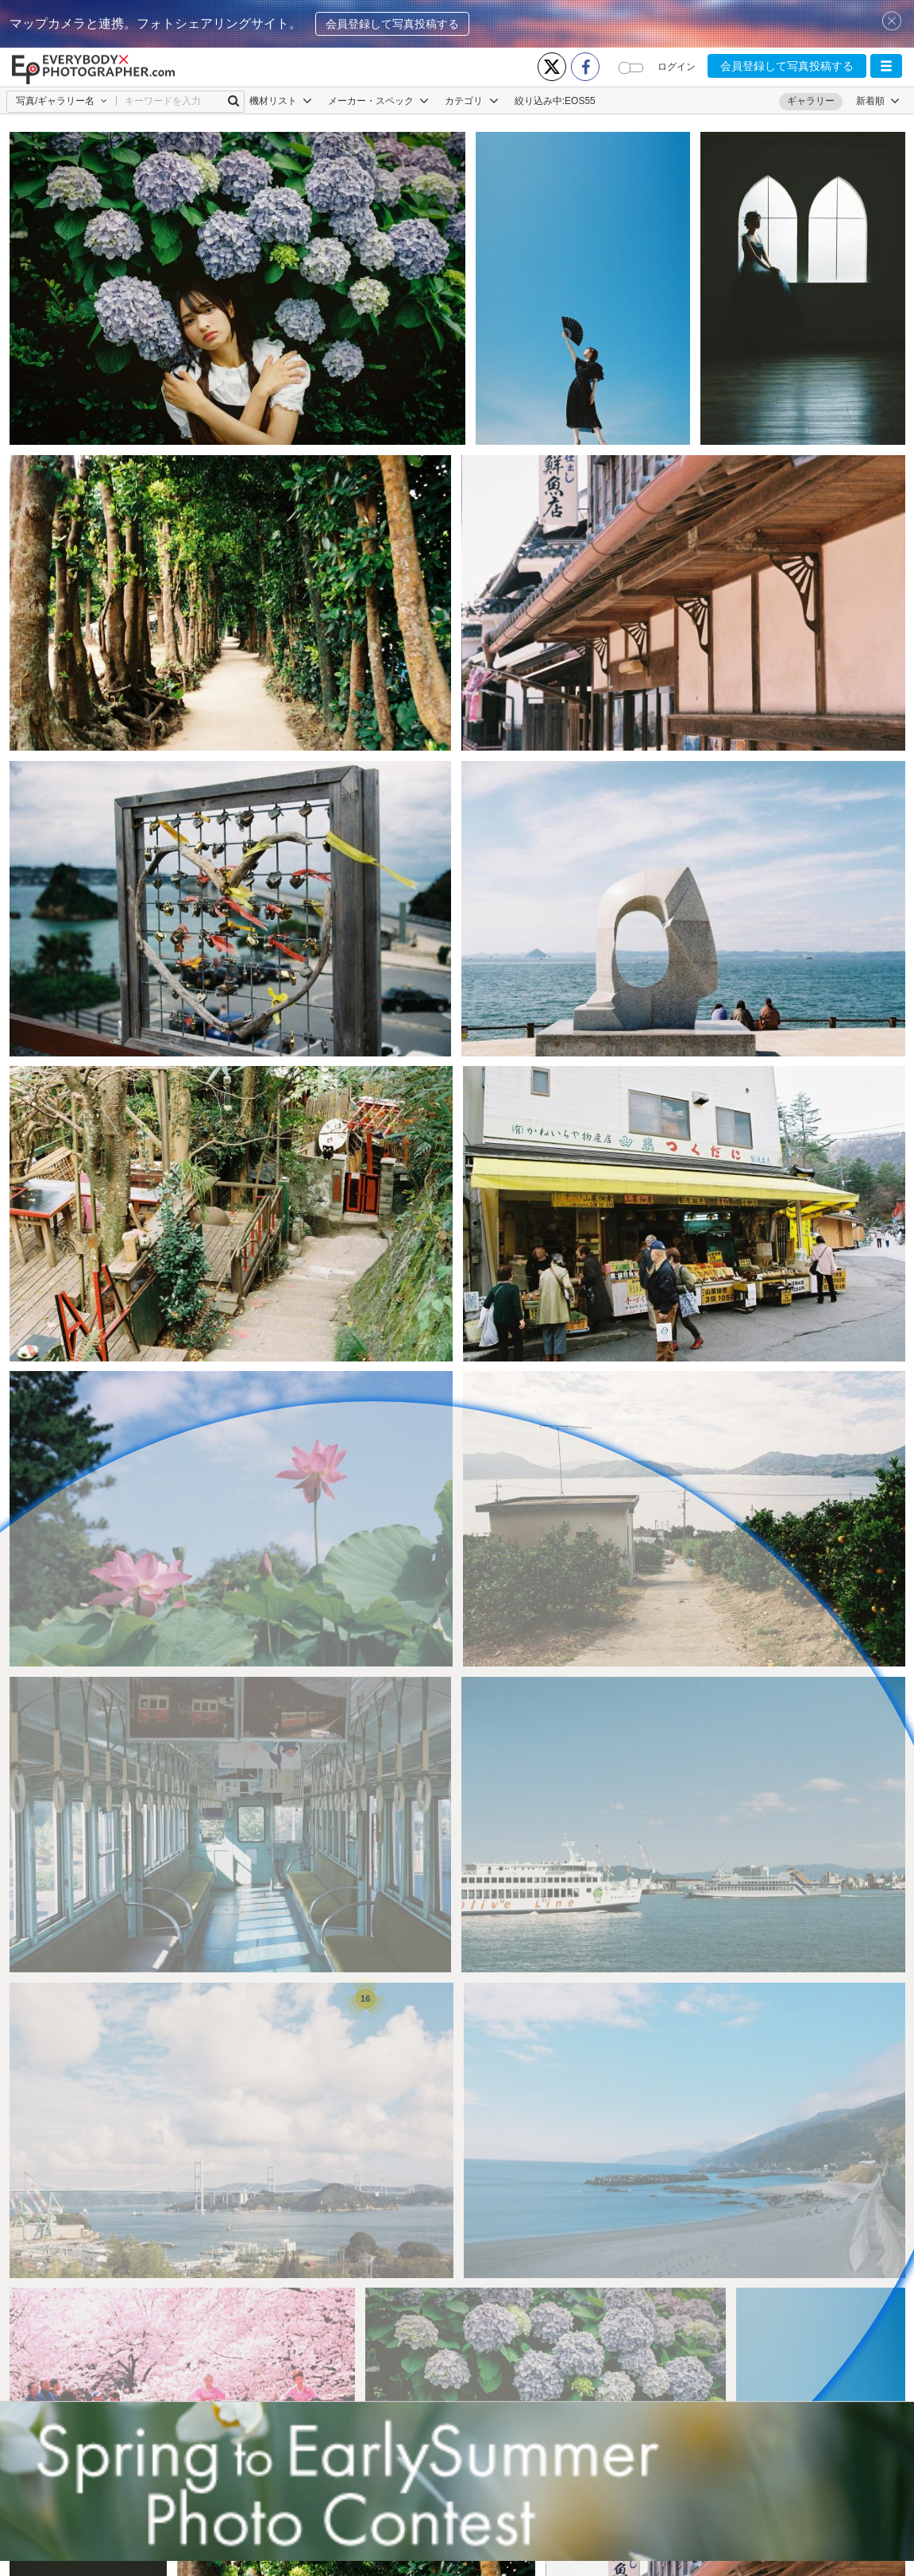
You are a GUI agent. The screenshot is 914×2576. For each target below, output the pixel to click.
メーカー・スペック (378, 101)
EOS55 (580, 100)
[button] (886, 66)
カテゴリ (471, 101)
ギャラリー (811, 100)
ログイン (677, 66)
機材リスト (280, 101)
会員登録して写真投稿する (392, 23)
